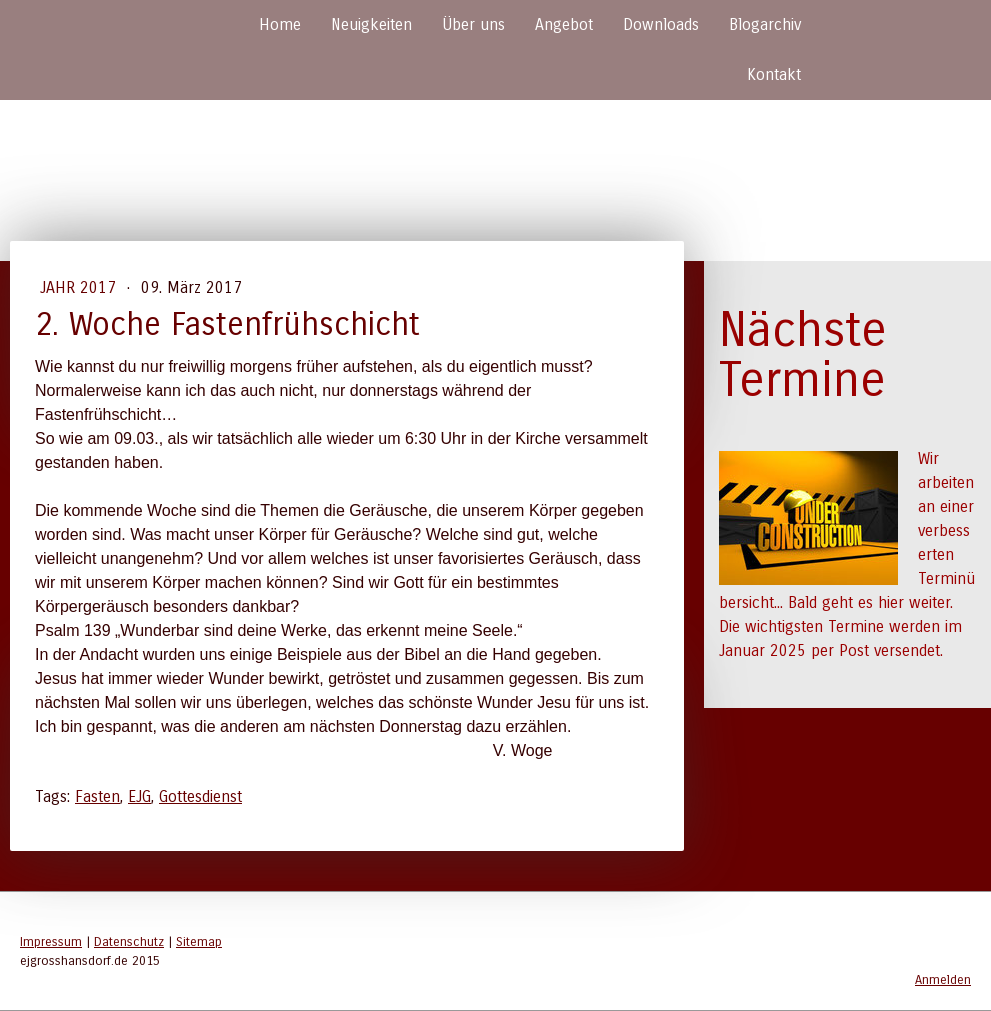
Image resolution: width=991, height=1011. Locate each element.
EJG (139, 796)
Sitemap (199, 941)
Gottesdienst (200, 796)
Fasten (97, 796)
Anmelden (943, 979)
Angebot (564, 24)
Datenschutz (129, 941)
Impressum (51, 941)
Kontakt (774, 74)
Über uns (473, 24)
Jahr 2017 (80, 287)
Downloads (661, 24)
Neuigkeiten (371, 24)
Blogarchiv (765, 24)
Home (280, 24)
